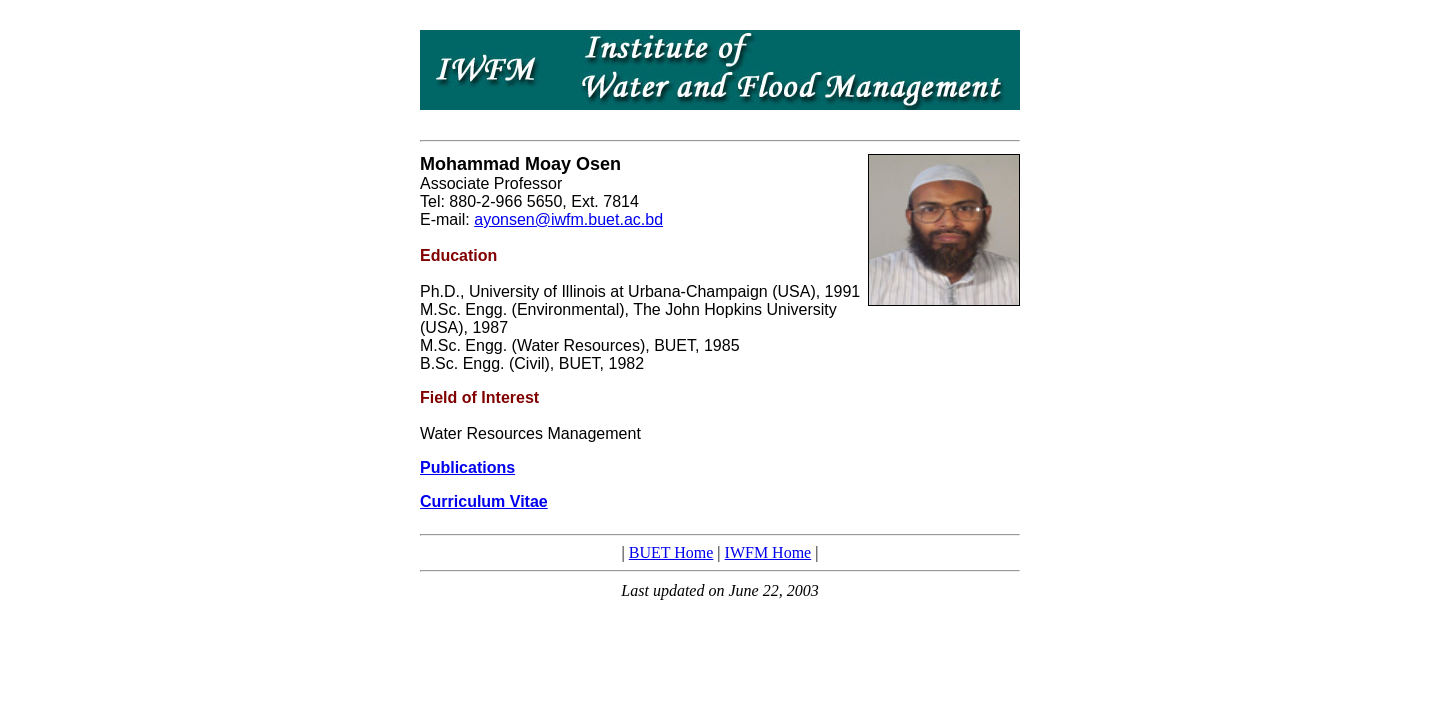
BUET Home (671, 552)
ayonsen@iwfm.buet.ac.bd (568, 219)
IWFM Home (768, 552)
